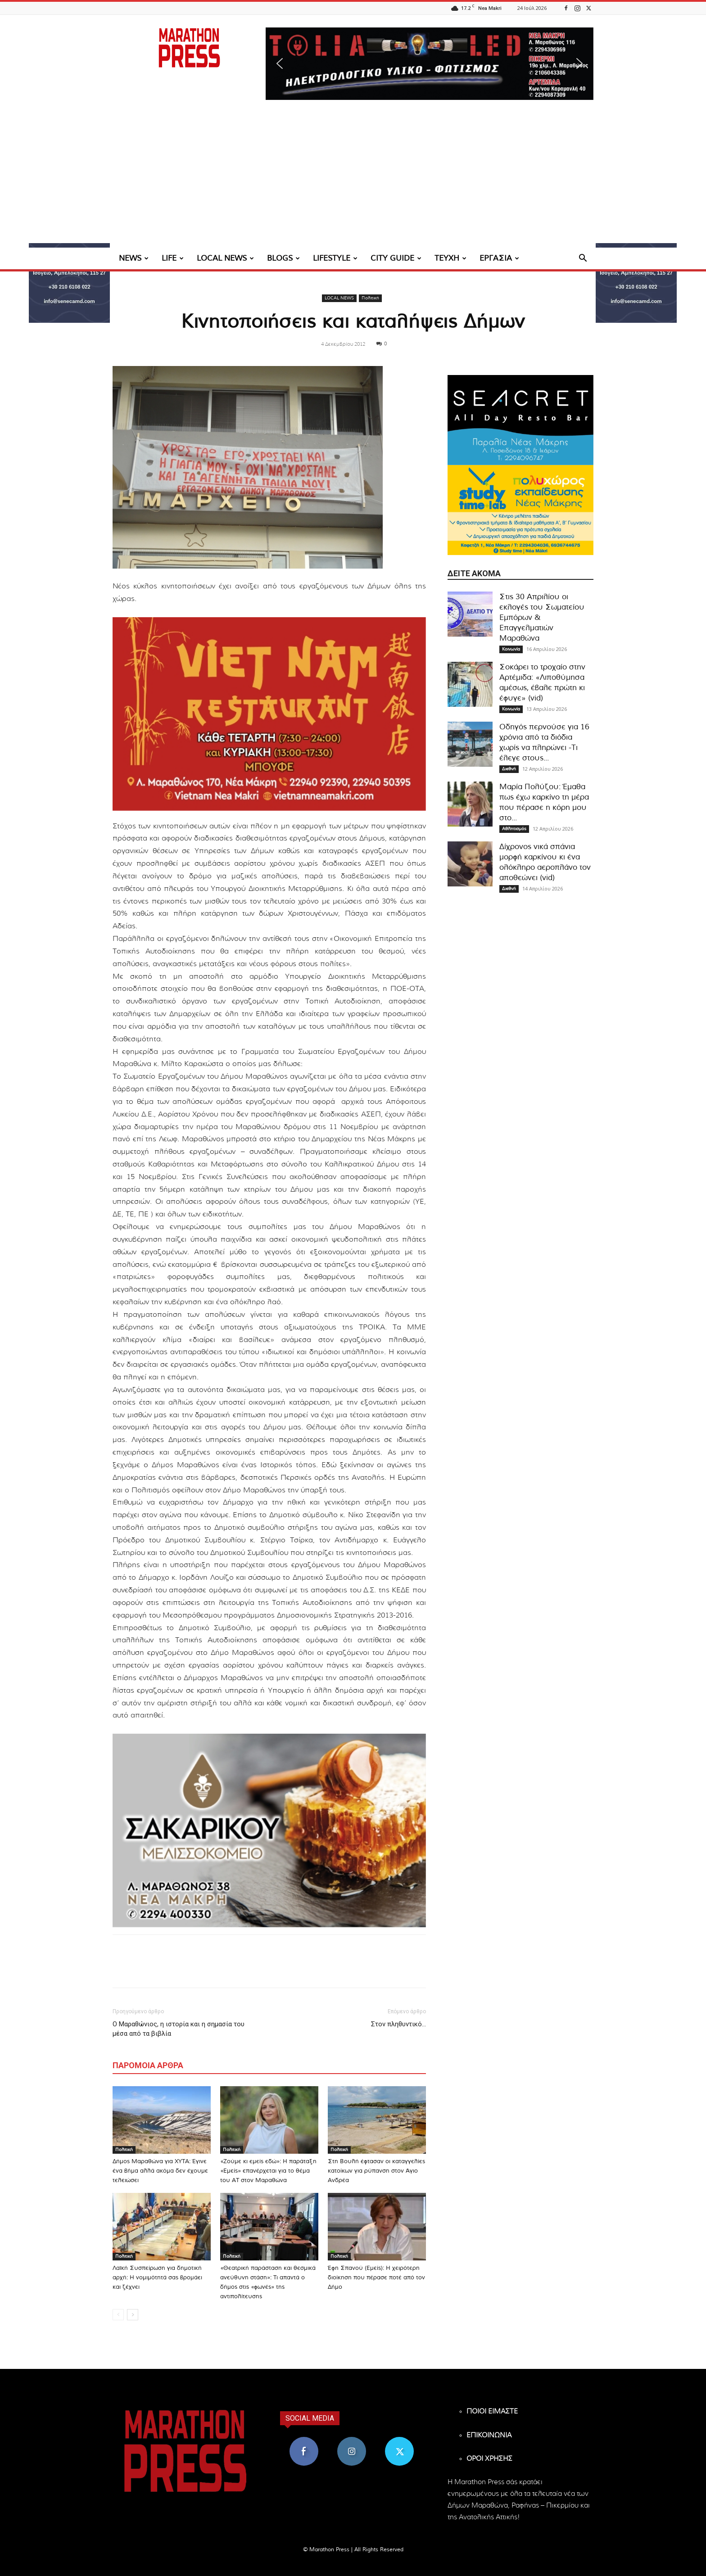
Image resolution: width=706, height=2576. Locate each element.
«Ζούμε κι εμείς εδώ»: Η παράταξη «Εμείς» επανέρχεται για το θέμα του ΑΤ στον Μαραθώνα (268, 2171)
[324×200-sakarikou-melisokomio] (269, 1830)
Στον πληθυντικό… (398, 2024)
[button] (429, 63)
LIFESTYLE (335, 258)
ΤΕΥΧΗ (450, 258)
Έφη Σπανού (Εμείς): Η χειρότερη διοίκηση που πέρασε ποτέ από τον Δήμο (376, 2277)
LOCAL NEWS (225, 258)
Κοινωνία (511, 649)
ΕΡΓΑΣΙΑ (499, 258)
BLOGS (283, 258)
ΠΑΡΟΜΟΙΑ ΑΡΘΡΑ (148, 2065)
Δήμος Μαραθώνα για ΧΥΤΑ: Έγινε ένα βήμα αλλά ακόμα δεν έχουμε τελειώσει (160, 2171)
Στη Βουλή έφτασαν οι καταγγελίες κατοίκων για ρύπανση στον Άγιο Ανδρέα (376, 2171)
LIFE (173, 258)
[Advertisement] (353, 180)
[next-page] (132, 2314)
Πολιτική (370, 298)
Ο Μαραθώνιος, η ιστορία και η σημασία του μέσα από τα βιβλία (178, 2029)
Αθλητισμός (514, 829)
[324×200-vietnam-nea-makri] (269, 714)
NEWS (134, 258)
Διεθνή (509, 769)
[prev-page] (118, 2314)
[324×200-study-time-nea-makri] (520, 510)
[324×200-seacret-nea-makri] (520, 420)
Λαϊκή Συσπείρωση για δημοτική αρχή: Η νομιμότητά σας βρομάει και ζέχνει (157, 2277)
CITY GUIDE (396, 258)
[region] (429, 63)
